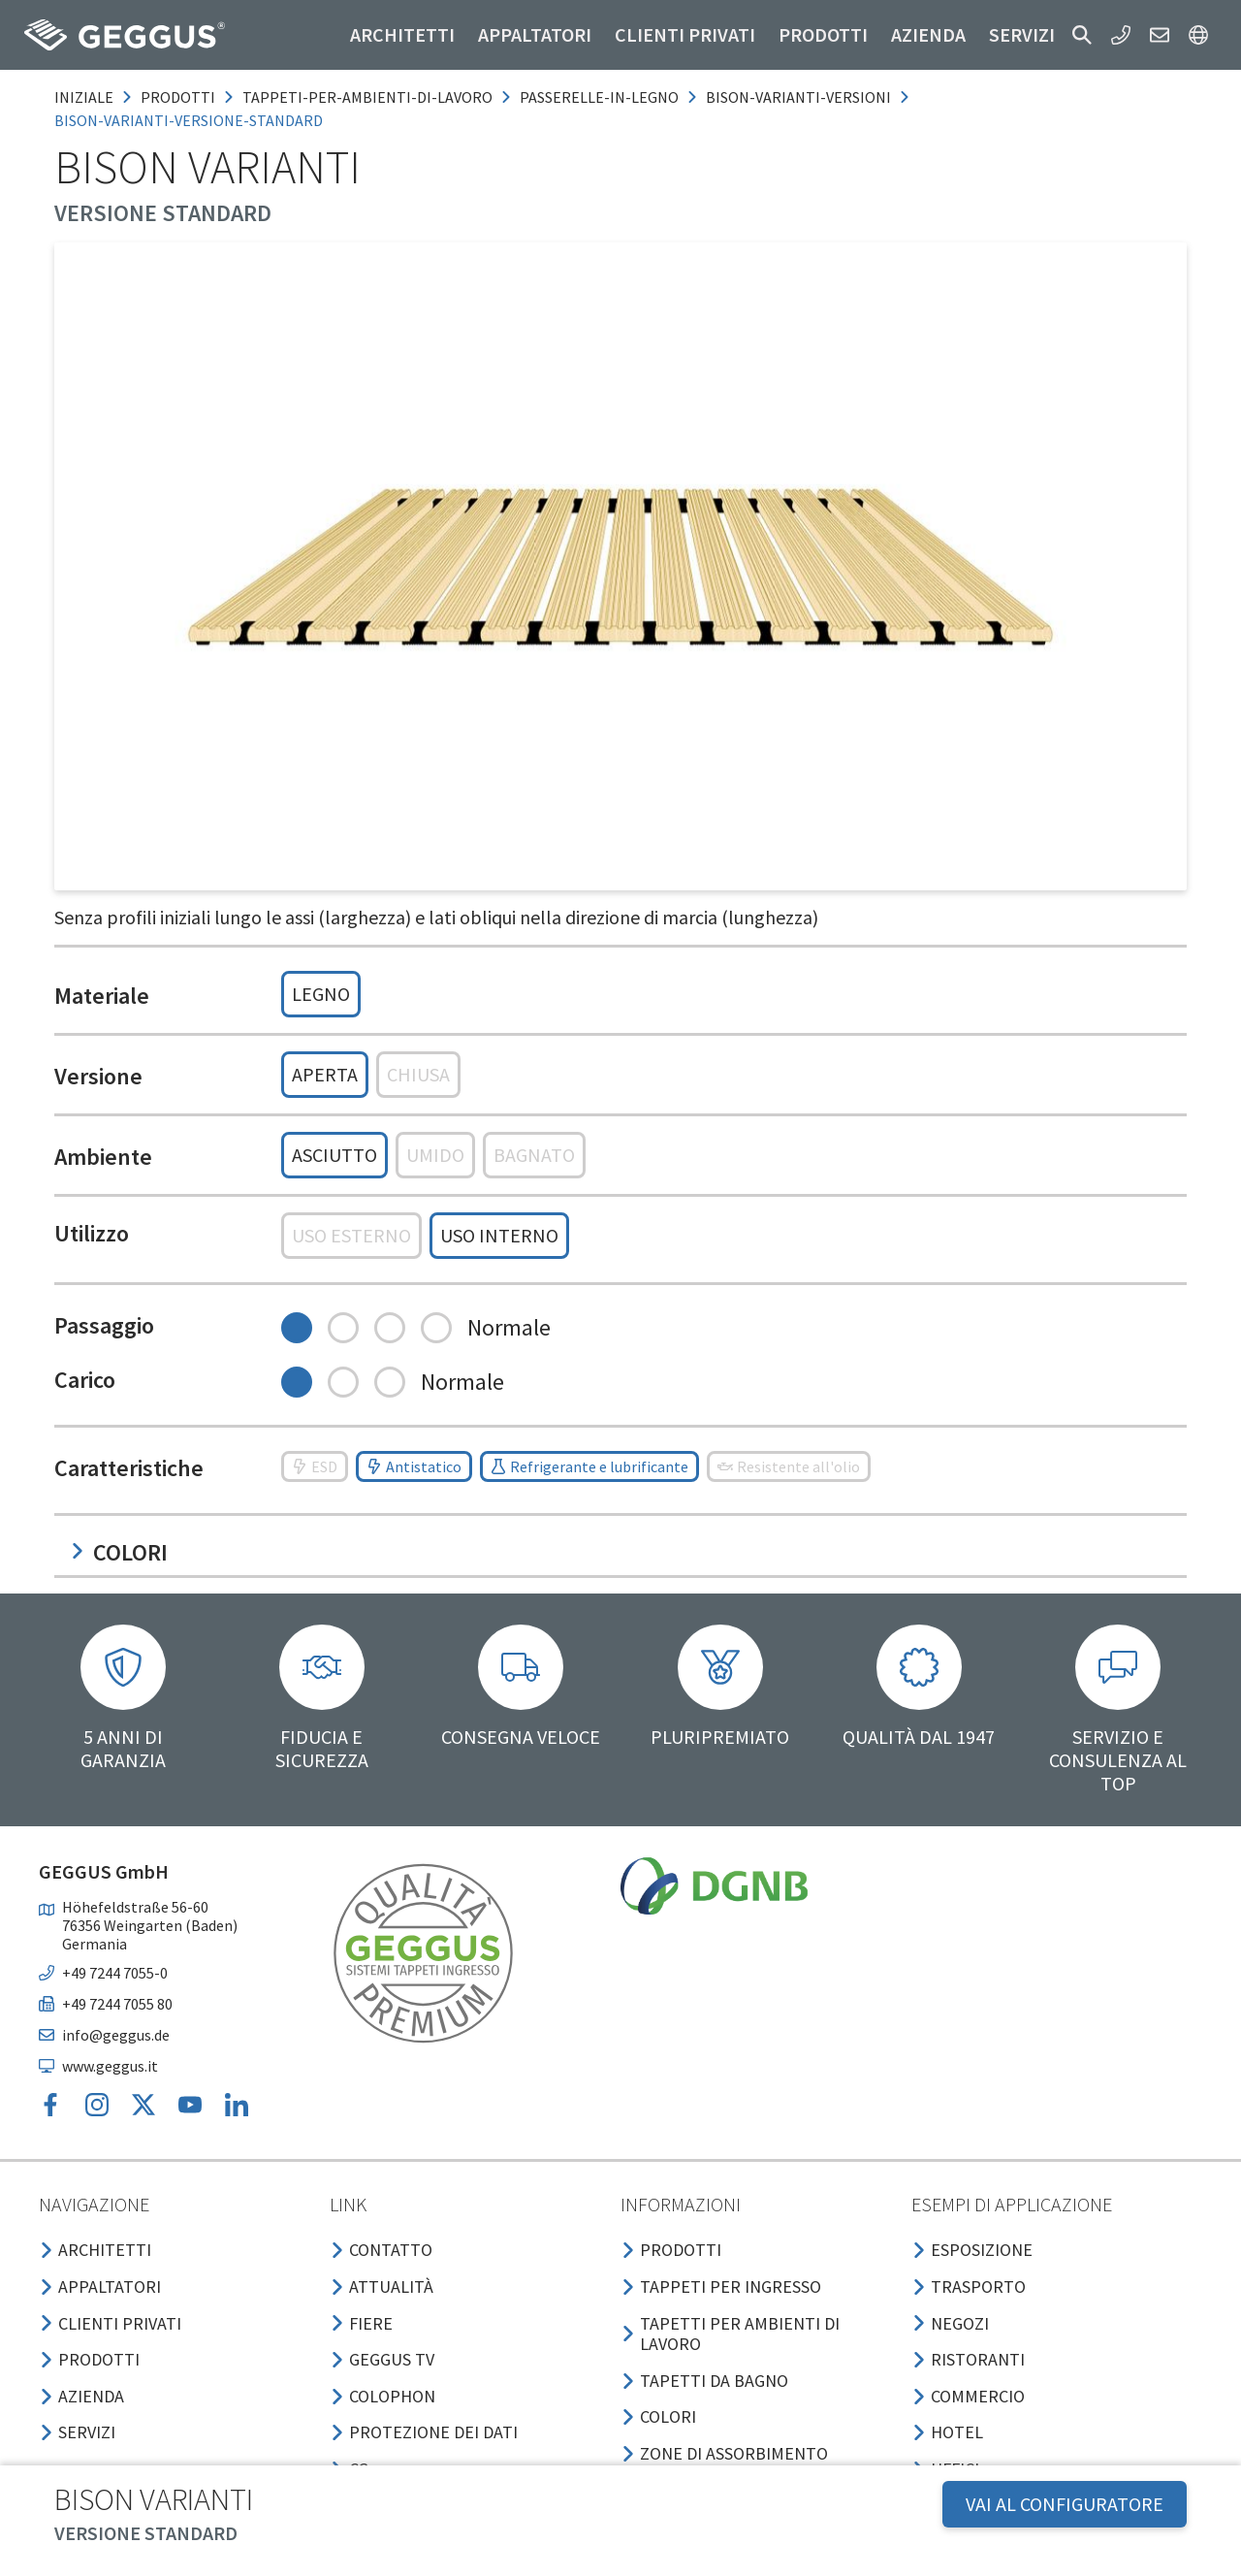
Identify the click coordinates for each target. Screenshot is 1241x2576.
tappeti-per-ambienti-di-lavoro (367, 97)
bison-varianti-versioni (798, 97)
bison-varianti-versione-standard (188, 120)
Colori (119, 1552)
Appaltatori (534, 34)
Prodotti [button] (823, 34)
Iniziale (83, 97)
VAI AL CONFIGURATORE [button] (1064, 2504)
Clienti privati (685, 34)
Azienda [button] (928, 34)
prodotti (178, 97)
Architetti (402, 34)
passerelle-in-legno (599, 97)
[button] (1082, 35)
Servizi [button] (1022, 34)
